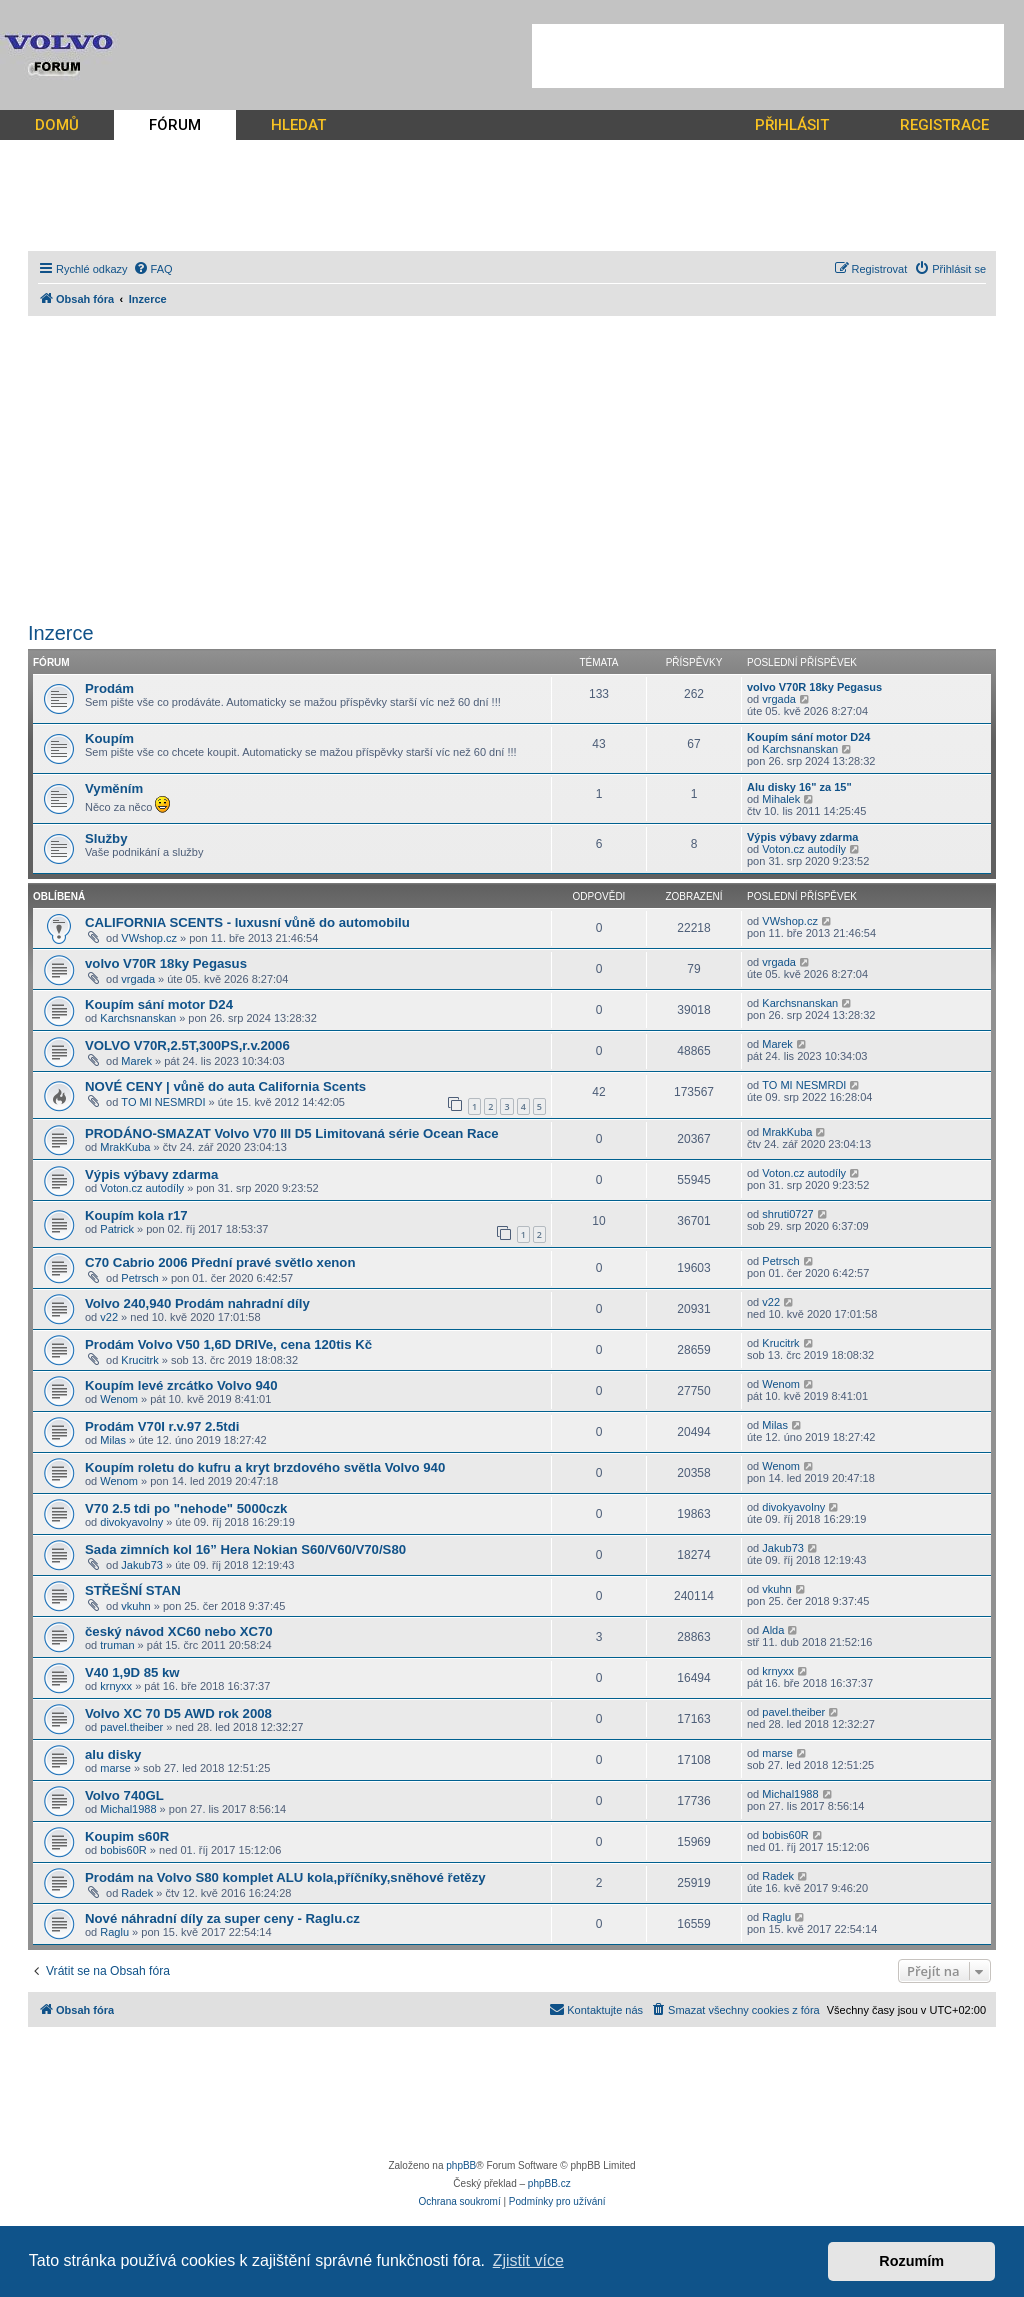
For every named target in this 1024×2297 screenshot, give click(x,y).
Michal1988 (128, 1809)
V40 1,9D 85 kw (132, 1672)
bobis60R (123, 1850)
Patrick (117, 1229)
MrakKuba (125, 1147)
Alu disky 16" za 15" (799, 787)
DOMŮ (57, 125)
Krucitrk (139, 1360)
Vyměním (114, 788)
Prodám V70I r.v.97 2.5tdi (162, 1426)
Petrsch (139, 1278)
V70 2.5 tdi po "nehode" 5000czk (186, 1508)
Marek (136, 1061)
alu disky (113, 1754)
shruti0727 (787, 1214)
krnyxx (116, 1686)
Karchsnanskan (800, 749)
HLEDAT (298, 125)
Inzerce (61, 633)
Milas (113, 1440)
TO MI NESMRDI (163, 1102)
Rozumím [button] (911, 2261)
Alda (773, 1630)
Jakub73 (142, 1565)
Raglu (114, 1932)
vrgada (779, 699)
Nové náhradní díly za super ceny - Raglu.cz (222, 1918)
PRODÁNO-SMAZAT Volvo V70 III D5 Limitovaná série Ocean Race (292, 1133)
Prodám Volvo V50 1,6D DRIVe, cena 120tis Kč (228, 1344)
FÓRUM (175, 125)
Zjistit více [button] (528, 2260)
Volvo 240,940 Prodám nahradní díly (197, 1303)
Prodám (109, 688)
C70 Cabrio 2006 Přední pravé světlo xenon (220, 1262)
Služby (106, 838)
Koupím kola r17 (136, 1215)
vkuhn (135, 1606)
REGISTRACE (944, 125)
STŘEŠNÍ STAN (133, 1590)
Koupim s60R (127, 1836)
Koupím (109, 738)
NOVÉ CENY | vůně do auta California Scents (225, 1086)
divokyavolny (131, 1522)
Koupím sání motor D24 (808, 737)
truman (117, 1645)
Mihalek (781, 799)
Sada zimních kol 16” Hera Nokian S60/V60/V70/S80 (245, 1549)
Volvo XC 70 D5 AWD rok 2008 (178, 1713)
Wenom (119, 1399)
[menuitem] (153, 269)
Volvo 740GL (124, 1795)
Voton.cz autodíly (804, 849)
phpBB (461, 2165)
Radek (137, 1893)
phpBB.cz (549, 2183)
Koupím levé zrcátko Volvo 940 (181, 1385)
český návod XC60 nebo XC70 (179, 1631)
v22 (109, 1317)
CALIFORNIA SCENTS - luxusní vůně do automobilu (247, 922)
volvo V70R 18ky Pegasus (814, 687)
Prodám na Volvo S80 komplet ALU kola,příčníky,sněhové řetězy (285, 1877)
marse (115, 1768)
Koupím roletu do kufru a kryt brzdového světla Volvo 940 (265, 1467)
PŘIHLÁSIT (792, 125)
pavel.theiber (131, 1727)
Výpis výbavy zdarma (802, 837)
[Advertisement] (768, 56)
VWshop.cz (149, 938)
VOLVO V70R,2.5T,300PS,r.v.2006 (187, 1045)
